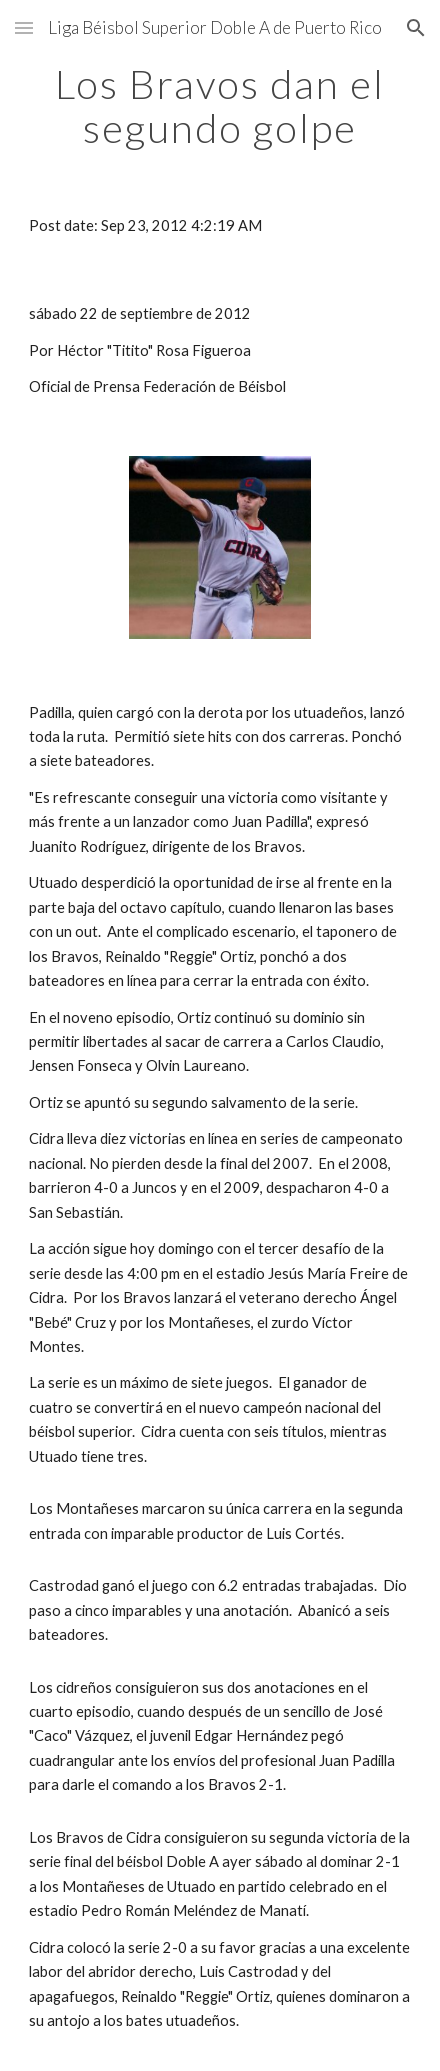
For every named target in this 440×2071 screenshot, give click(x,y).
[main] (220, 106)
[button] (24, 27)
